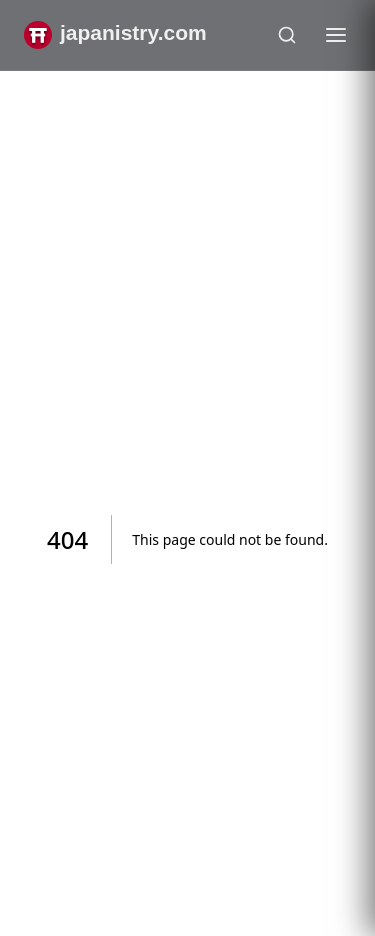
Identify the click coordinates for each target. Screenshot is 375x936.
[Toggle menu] (336, 35)
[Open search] (287, 35)
